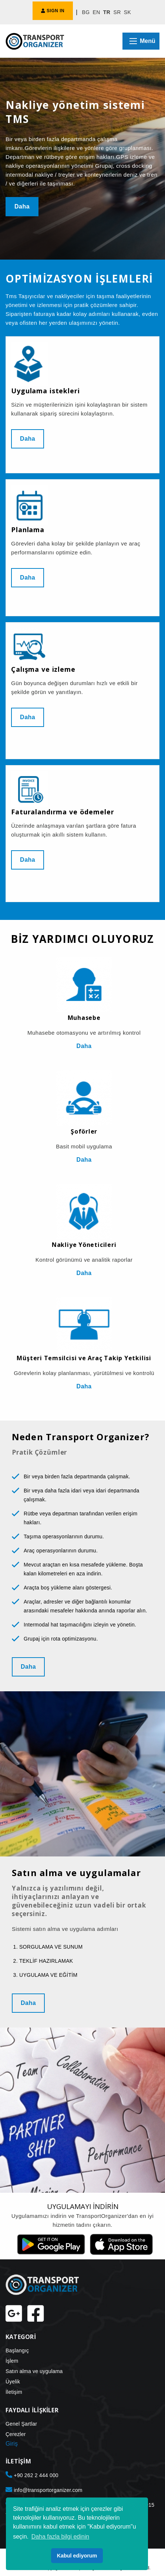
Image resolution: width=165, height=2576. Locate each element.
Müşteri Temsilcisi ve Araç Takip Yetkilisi (84, 1358)
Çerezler (16, 2434)
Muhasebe (84, 1018)
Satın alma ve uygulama (34, 2371)
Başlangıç (17, 2350)
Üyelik (13, 2382)
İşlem (12, 2361)
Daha (22, 206)
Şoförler (84, 1131)
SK (127, 12)
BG (86, 12)
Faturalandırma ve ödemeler (62, 811)
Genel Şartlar (21, 2424)
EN (96, 12)
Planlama (27, 529)
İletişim (14, 2392)
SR (117, 12)
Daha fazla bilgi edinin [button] (60, 2536)
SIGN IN (53, 10)
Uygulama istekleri (45, 390)
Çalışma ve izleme (43, 669)
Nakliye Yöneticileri (84, 1245)
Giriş (12, 2443)
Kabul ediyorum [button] (77, 2556)
